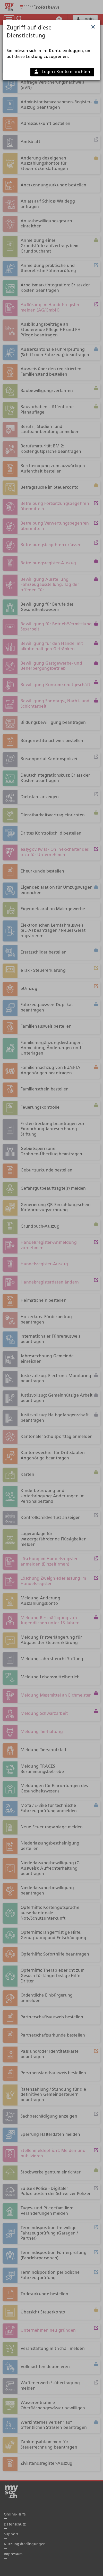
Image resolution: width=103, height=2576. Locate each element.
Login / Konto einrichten (62, 71)
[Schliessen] (93, 27)
